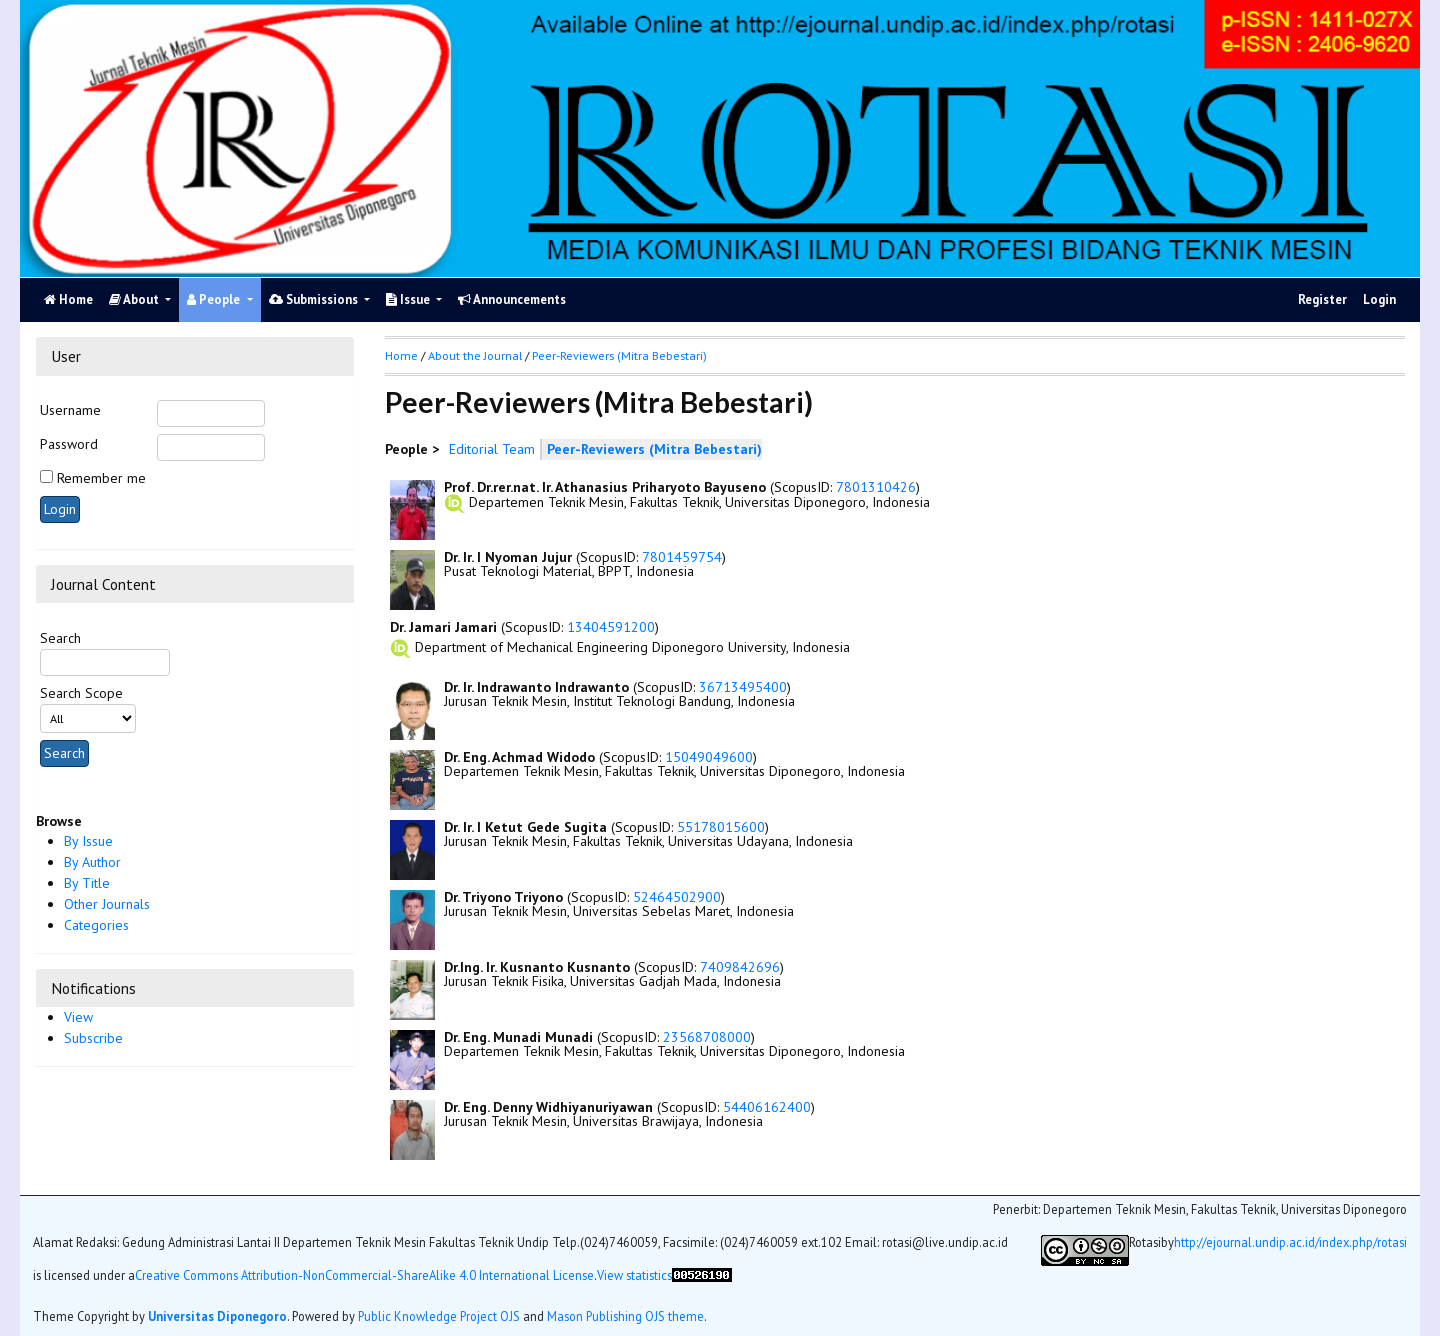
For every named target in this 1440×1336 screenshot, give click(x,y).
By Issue (88, 841)
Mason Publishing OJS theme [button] (625, 1316)
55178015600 (721, 827)
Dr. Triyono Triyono (503, 897)
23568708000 (707, 1037)
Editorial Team (492, 449)
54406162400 (767, 1107)
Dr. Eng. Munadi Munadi (518, 1037)
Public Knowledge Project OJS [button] (439, 1316)
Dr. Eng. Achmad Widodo (519, 757)
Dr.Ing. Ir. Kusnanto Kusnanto (537, 967)
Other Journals (107, 904)
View (78, 1017)
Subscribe (93, 1038)
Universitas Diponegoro (217, 1316)
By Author (92, 862)
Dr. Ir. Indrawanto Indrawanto (536, 687)
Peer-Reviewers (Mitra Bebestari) (619, 355)
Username (70, 410)
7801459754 (682, 557)
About (135, 299)
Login (1379, 299)
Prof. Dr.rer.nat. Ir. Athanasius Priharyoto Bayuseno (605, 487)
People (215, 299)
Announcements (512, 299)
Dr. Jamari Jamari (443, 627)
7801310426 (876, 487)
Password (69, 444)
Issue (409, 299)
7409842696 (740, 967)
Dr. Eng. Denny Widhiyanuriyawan (548, 1107)
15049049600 (709, 757)
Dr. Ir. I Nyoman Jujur (508, 557)
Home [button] (401, 355)
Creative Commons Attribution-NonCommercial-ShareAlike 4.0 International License (364, 1275)
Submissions (315, 299)
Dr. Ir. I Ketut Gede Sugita (525, 827)
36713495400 (743, 687)
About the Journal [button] (475, 355)
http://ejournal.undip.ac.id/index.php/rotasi (1290, 1242)
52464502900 (677, 897)
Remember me (101, 478)
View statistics (634, 1275)
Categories (96, 925)
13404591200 (611, 627)
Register (1322, 299)
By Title (87, 883)
